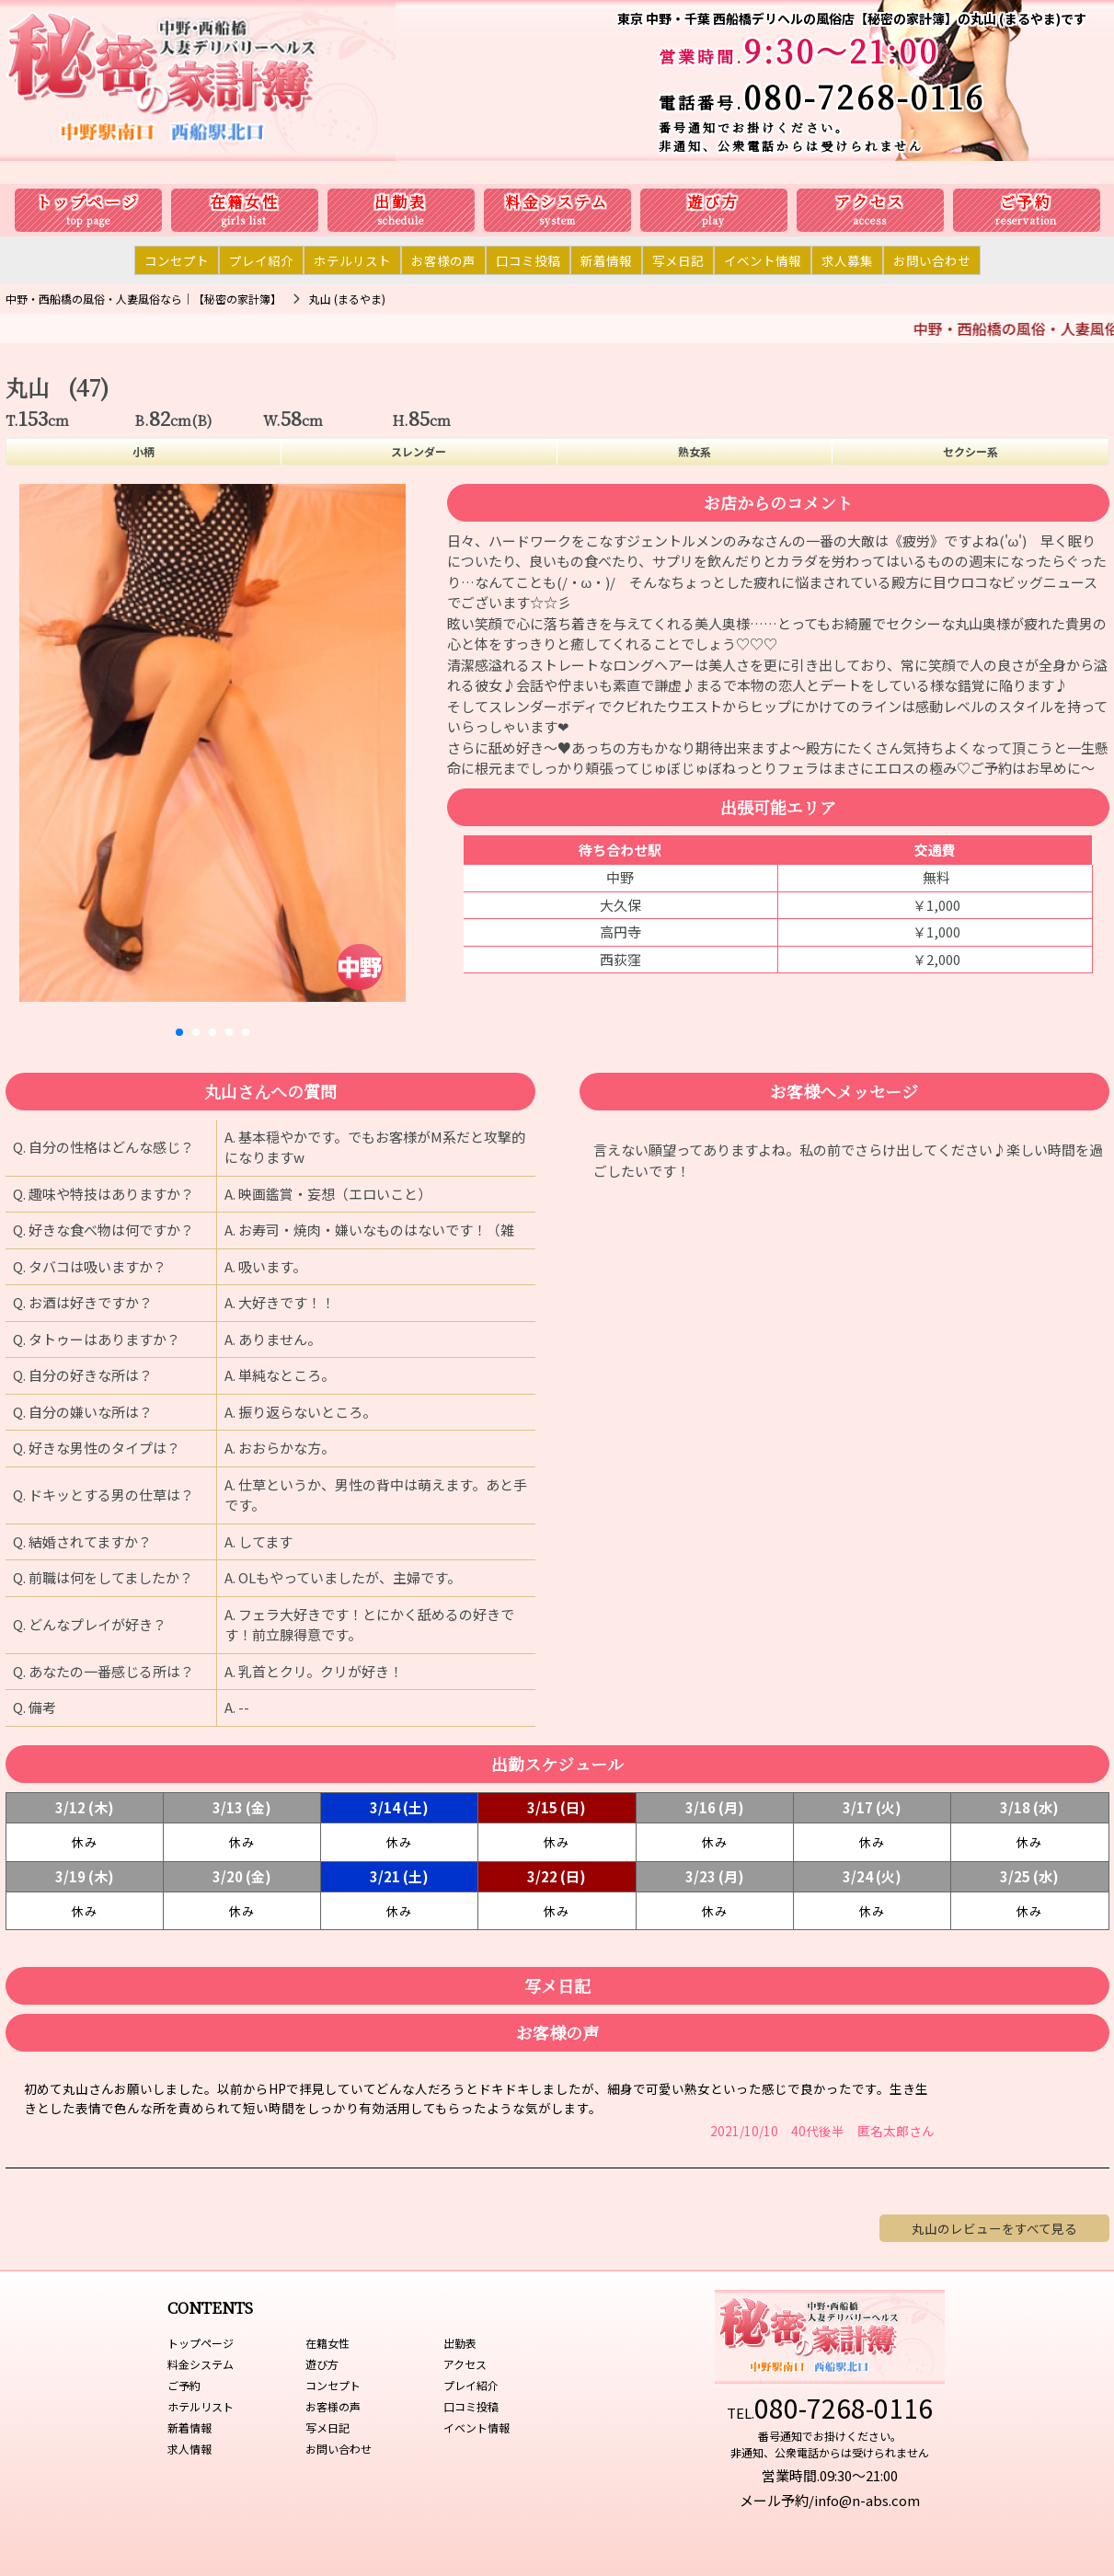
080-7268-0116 (864, 96)
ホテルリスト (352, 260)
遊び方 (713, 202)
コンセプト (176, 260)
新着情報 (606, 260)
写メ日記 (678, 260)
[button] (179, 1032)
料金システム (557, 202)
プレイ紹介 (261, 260)
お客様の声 (443, 260)
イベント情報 (762, 260)
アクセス (870, 202)
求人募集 (847, 260)
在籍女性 (245, 202)
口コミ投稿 (528, 260)
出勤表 (400, 202)
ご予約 (1026, 202)
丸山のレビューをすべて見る (994, 2228)
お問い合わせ (931, 260)
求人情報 (189, 2448)
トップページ (88, 202)
